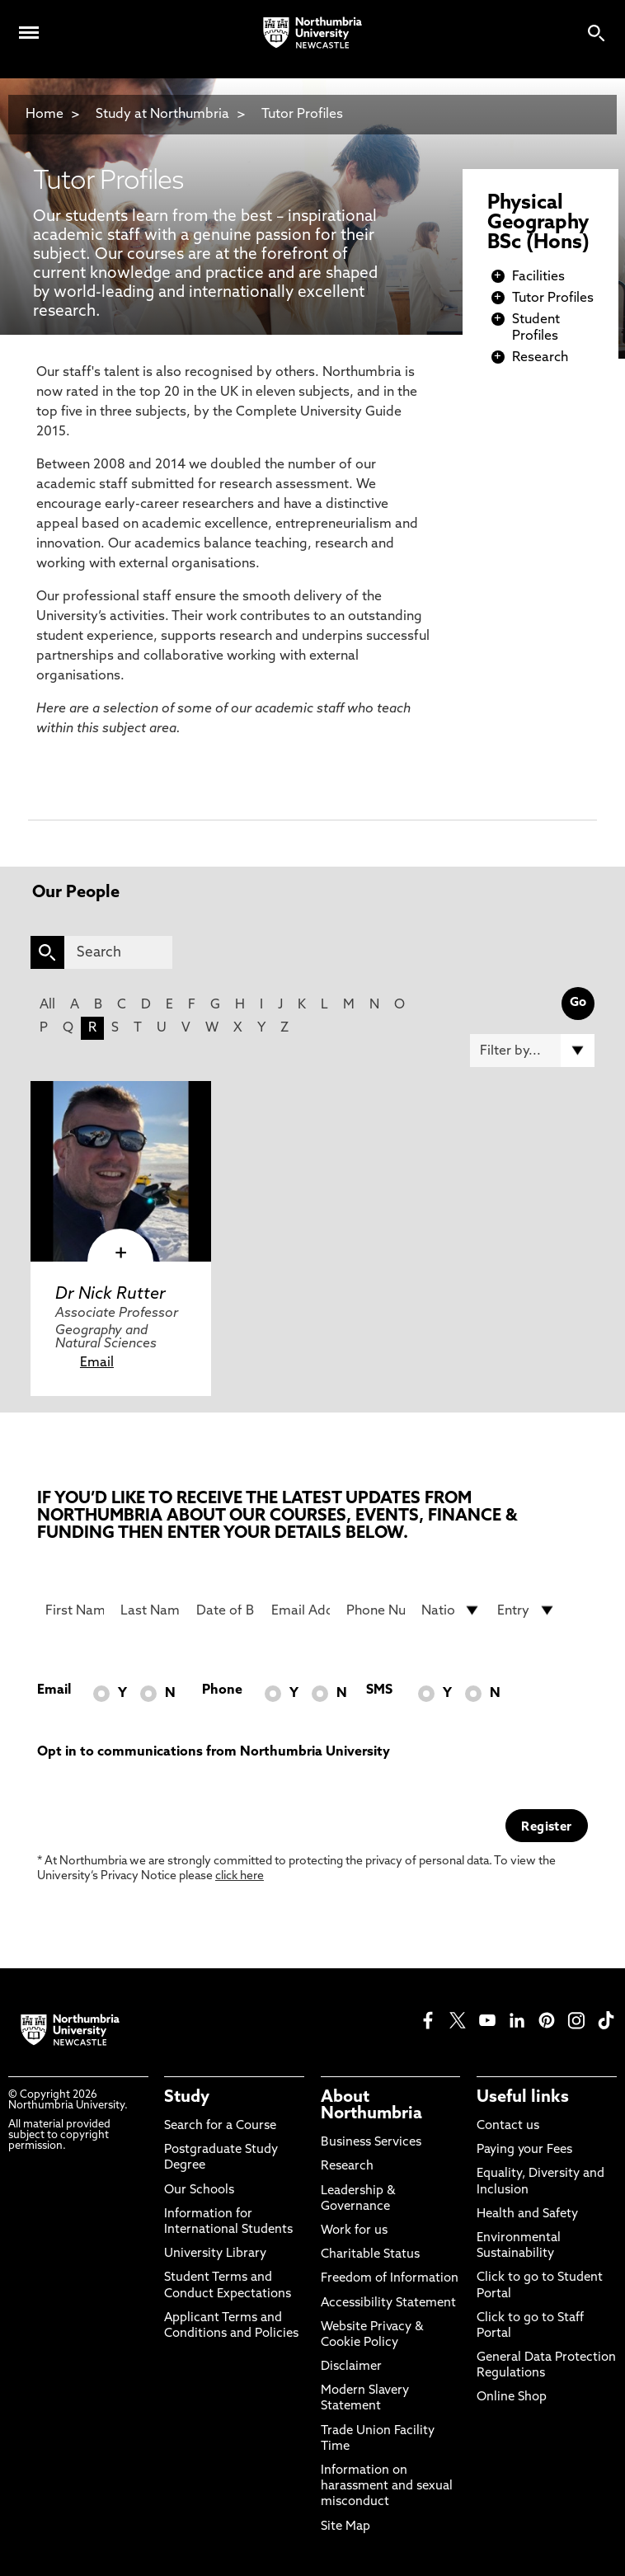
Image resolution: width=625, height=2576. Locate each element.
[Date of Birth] (225, 1610)
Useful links (523, 2097)
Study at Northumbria (162, 114)
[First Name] (74, 1610)
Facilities (538, 277)
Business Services (371, 2142)
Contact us (508, 2126)
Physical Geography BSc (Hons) (538, 223)
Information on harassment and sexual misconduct (387, 2486)
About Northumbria (371, 2105)
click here (239, 1876)
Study (186, 2097)
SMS (379, 1690)
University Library (215, 2254)
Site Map (345, 2527)
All (47, 1005)
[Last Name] (149, 1610)
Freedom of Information (389, 2279)
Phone (222, 1690)
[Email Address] (300, 1610)
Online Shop (512, 2397)
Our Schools (199, 2190)
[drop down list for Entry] (526, 1610)
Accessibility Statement (388, 2303)
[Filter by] (532, 1050)
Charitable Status (370, 2255)
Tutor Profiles (302, 114)
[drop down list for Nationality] (450, 1610)
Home (44, 114)
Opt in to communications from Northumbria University (213, 1752)
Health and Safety (527, 2214)
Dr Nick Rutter (110, 1294)
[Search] (118, 952)
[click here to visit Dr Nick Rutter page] (121, 1171)
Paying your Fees (524, 2150)
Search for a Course (220, 2126)
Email (97, 1363)
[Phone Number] (375, 1610)
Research (540, 357)
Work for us (354, 2231)
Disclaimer (351, 2367)
